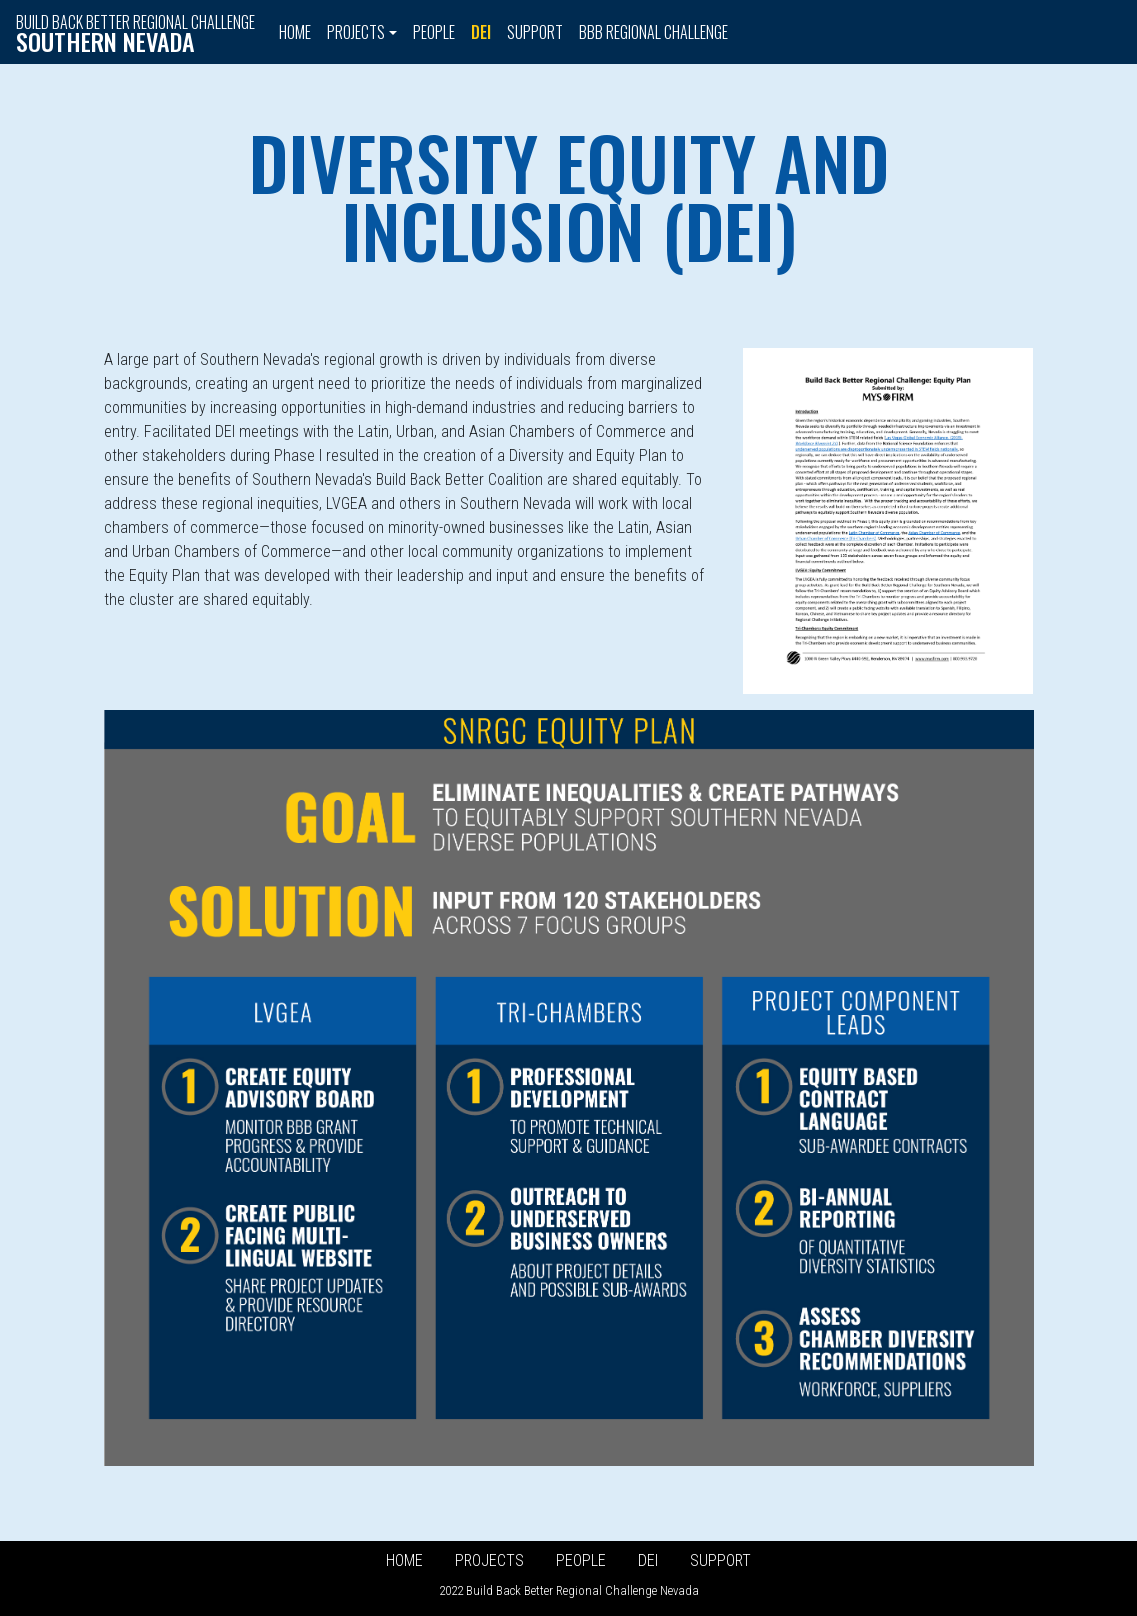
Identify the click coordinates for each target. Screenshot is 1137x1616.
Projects (489, 1560)
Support (535, 32)
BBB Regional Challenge (653, 32)
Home (295, 32)
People (434, 32)
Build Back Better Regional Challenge (135, 33)
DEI (481, 32)
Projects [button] (356, 32)
